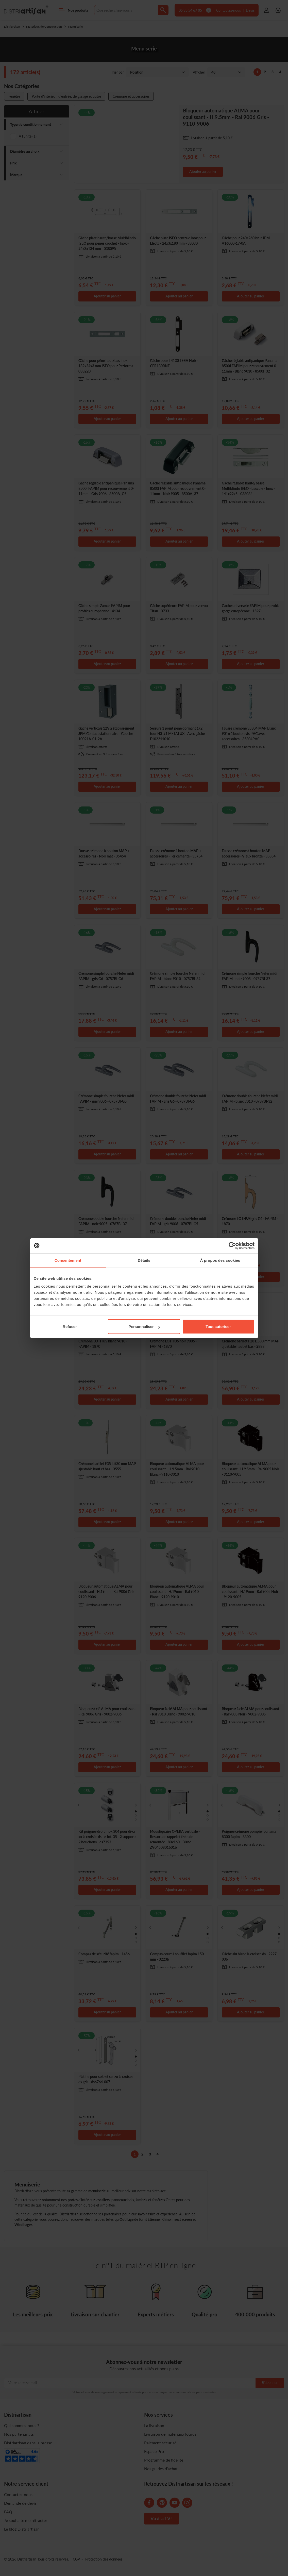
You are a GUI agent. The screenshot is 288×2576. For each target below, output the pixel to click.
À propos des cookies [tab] (220, 1260)
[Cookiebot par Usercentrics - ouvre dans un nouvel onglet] (232, 1245)
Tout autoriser (218, 1326)
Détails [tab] (144, 1260)
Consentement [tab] (68, 1260)
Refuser (70, 1326)
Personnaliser (144, 1326)
